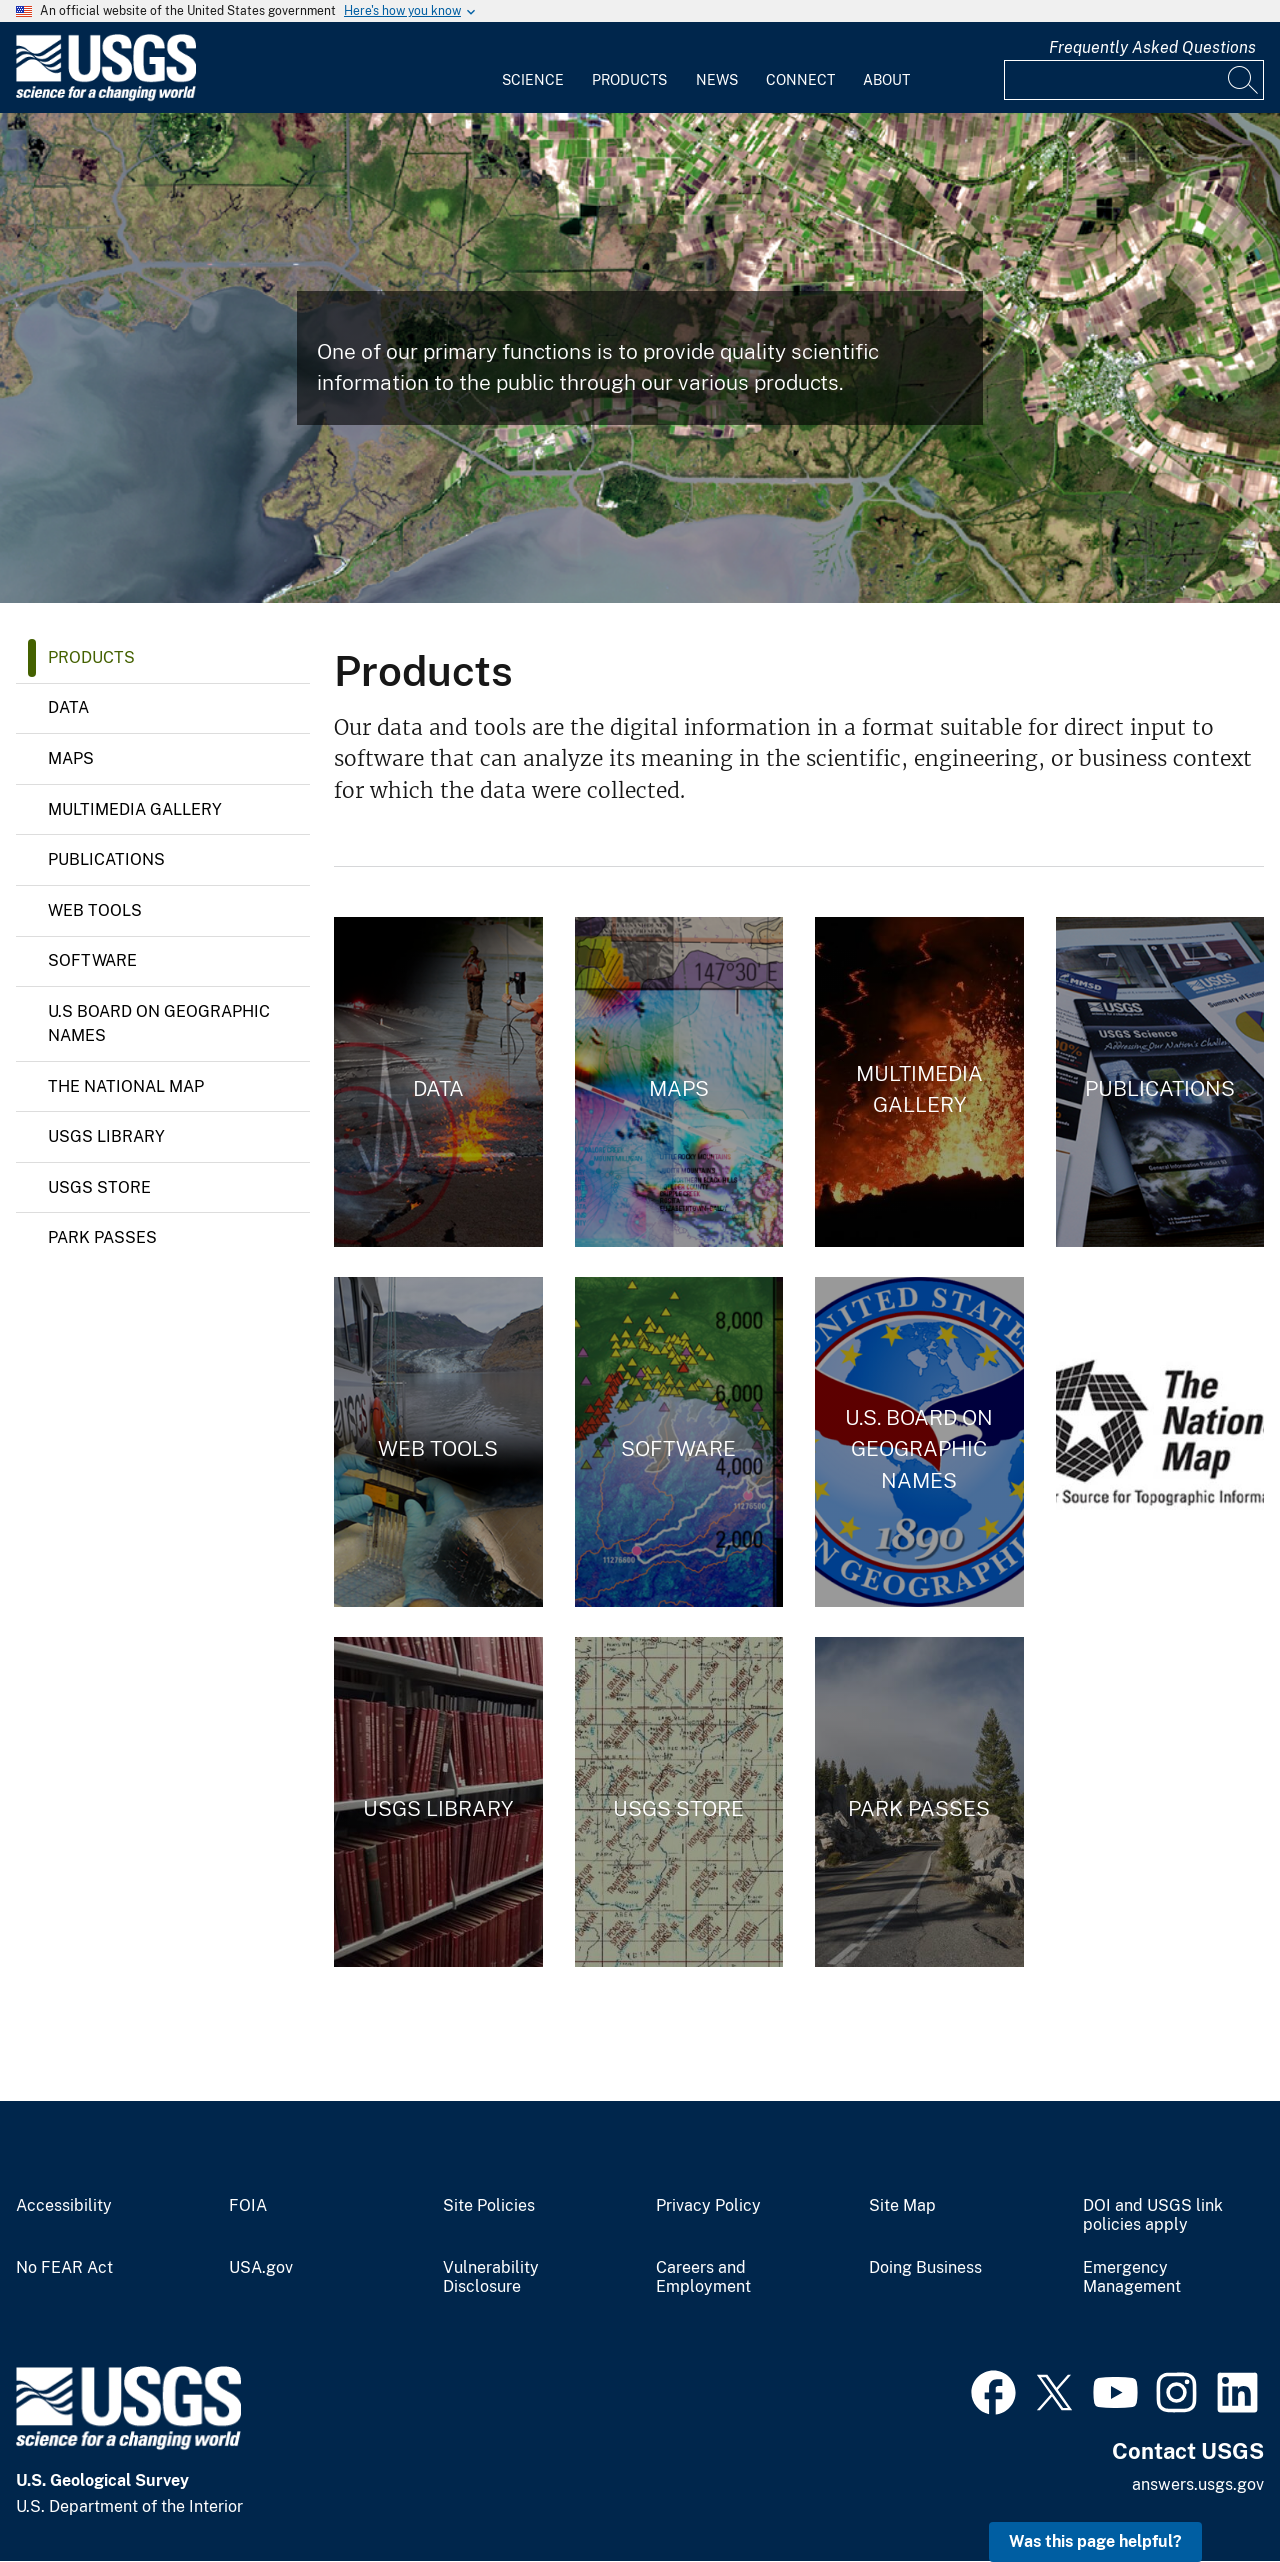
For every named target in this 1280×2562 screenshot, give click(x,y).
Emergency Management (1132, 2277)
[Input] (1134, 80)
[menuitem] (533, 68)
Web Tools (95, 910)
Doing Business (925, 2268)
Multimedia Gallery (135, 809)
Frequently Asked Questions (1152, 47)
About (886, 80)
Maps (71, 758)
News (717, 80)
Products (629, 80)
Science (533, 80)
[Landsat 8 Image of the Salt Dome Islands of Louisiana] (640, 358)
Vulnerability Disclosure (491, 2277)
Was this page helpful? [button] (1095, 2541)
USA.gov (261, 2268)
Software (92, 960)
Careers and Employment (703, 2277)
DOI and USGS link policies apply (1153, 2215)
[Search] (1244, 80)
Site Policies (489, 2206)
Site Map (902, 2206)
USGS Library (106, 1136)
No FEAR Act (64, 2268)
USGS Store (99, 1187)
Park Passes (102, 1237)
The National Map (126, 1086)
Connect (800, 80)
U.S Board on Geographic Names (159, 1023)
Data (68, 707)
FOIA (248, 2206)
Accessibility (64, 2206)
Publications (106, 859)
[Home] (106, 96)
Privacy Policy (708, 2206)
